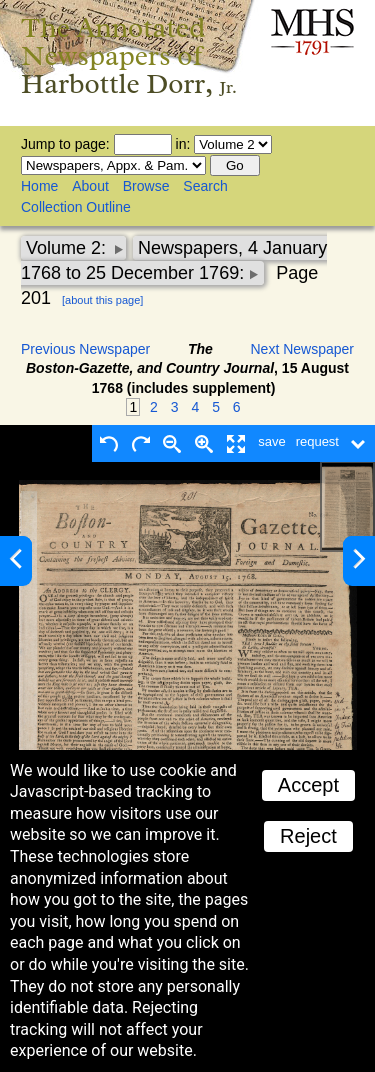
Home (39, 186)
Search (205, 186)
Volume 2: (68, 248)
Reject (308, 836)
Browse (146, 186)
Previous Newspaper (85, 349)
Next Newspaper (303, 349)
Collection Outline (76, 207)
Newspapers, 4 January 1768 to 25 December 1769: (174, 260)
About (90, 186)
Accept (308, 785)
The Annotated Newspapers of (129, 55)
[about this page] (102, 300)
